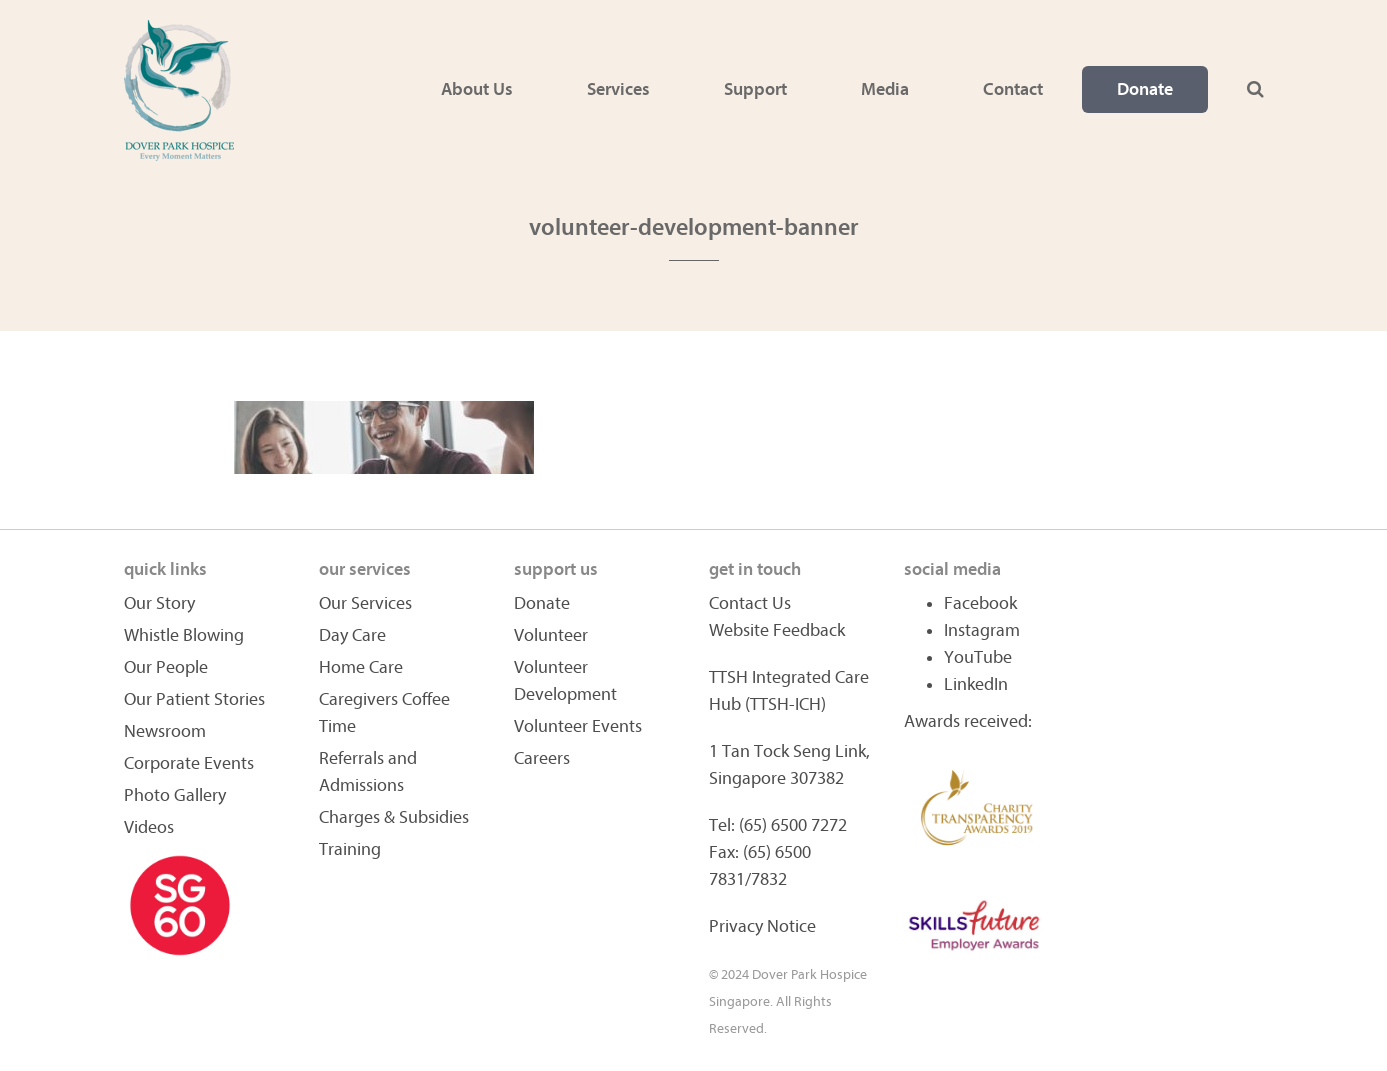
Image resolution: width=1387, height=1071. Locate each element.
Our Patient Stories (194, 699)
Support (755, 89)
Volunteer (551, 635)
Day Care (352, 635)
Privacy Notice (762, 926)
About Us (477, 89)
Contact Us (750, 603)
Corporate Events (189, 763)
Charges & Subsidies (394, 817)
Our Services (365, 603)
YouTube (978, 657)
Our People (166, 667)
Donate (1145, 89)
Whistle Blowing (184, 635)
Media (885, 89)
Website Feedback (777, 630)
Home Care (361, 667)
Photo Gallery (175, 795)
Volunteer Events (578, 726)
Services (618, 89)
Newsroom (165, 731)
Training (350, 849)
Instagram (982, 630)
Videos (149, 827)
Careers (542, 758)
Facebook (980, 603)
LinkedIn (976, 684)
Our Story (159, 603)
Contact (1013, 89)
